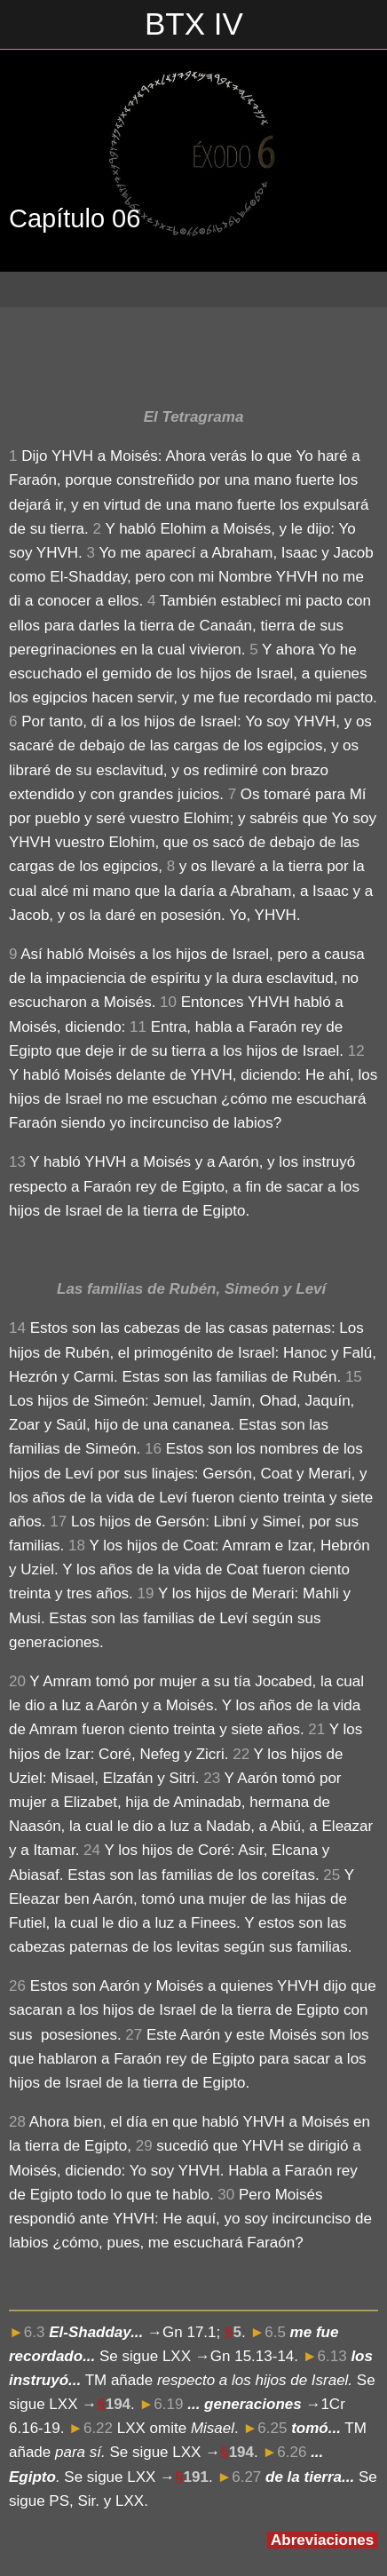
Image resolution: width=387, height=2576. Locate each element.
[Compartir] (357, 351)
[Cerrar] (25, 25)
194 (118, 2404)
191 (196, 2477)
